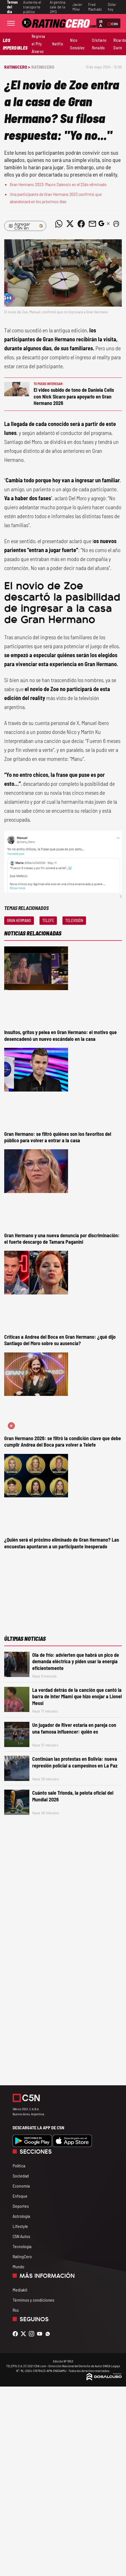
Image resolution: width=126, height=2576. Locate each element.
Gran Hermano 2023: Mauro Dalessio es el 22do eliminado (58, 184)
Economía (21, 2185)
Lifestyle (20, 2226)
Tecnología (22, 2246)
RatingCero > (17, 67)
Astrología (21, 2216)
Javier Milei (78, 6)
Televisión (74, 920)
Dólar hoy (112, 6)
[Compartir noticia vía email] (92, 223)
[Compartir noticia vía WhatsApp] (58, 223)
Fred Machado (95, 6)
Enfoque (20, 2196)
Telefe (48, 920)
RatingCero (42, 67)
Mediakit (20, 2289)
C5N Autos (21, 2236)
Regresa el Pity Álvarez (38, 44)
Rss (16, 2310)
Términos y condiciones (33, 2299)
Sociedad (21, 2175)
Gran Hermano (19, 920)
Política (19, 2165)
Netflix (57, 43)
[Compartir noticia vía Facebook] (81, 223)
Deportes (21, 2206)
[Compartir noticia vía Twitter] (70, 223)
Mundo (18, 2266)
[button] (116, 223)
